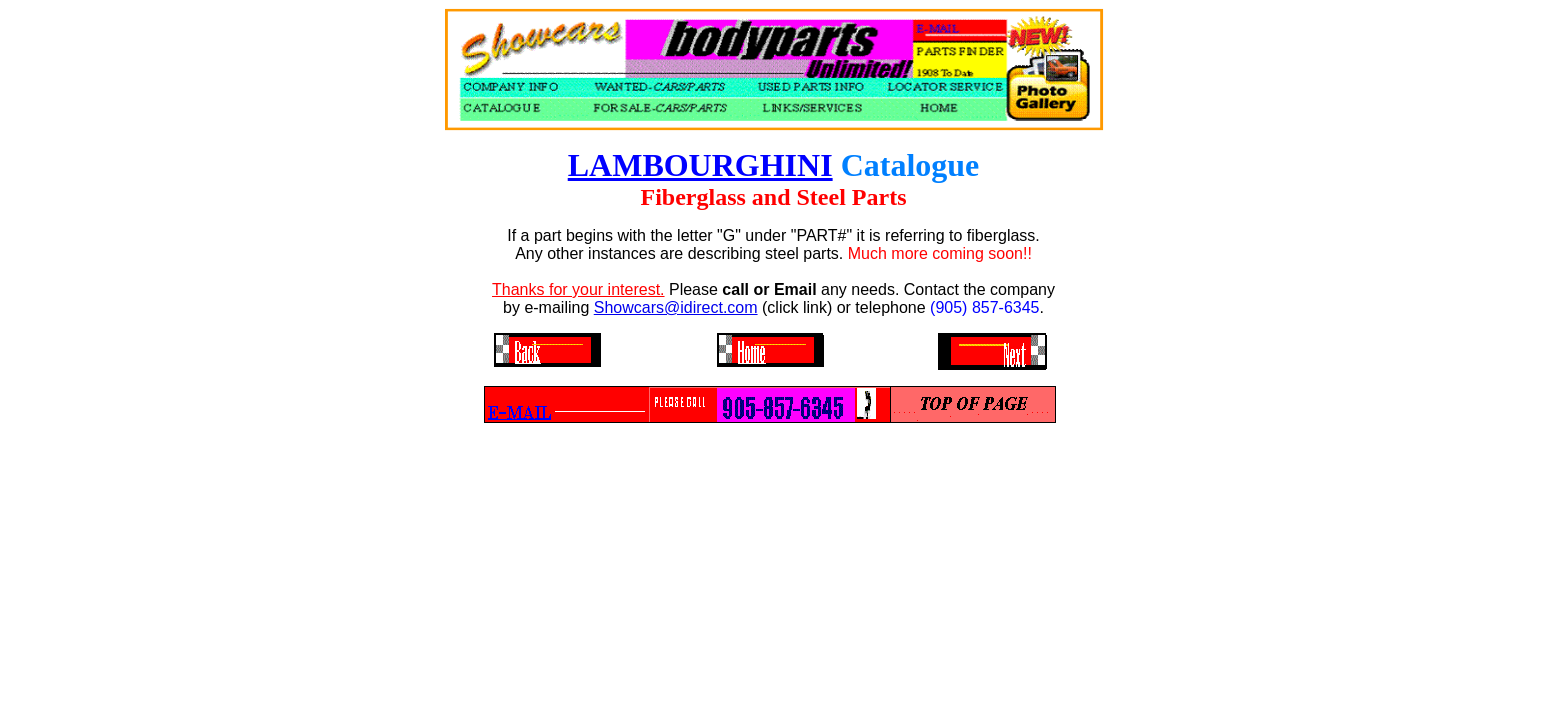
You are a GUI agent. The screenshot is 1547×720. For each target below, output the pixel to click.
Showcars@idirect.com (676, 307)
